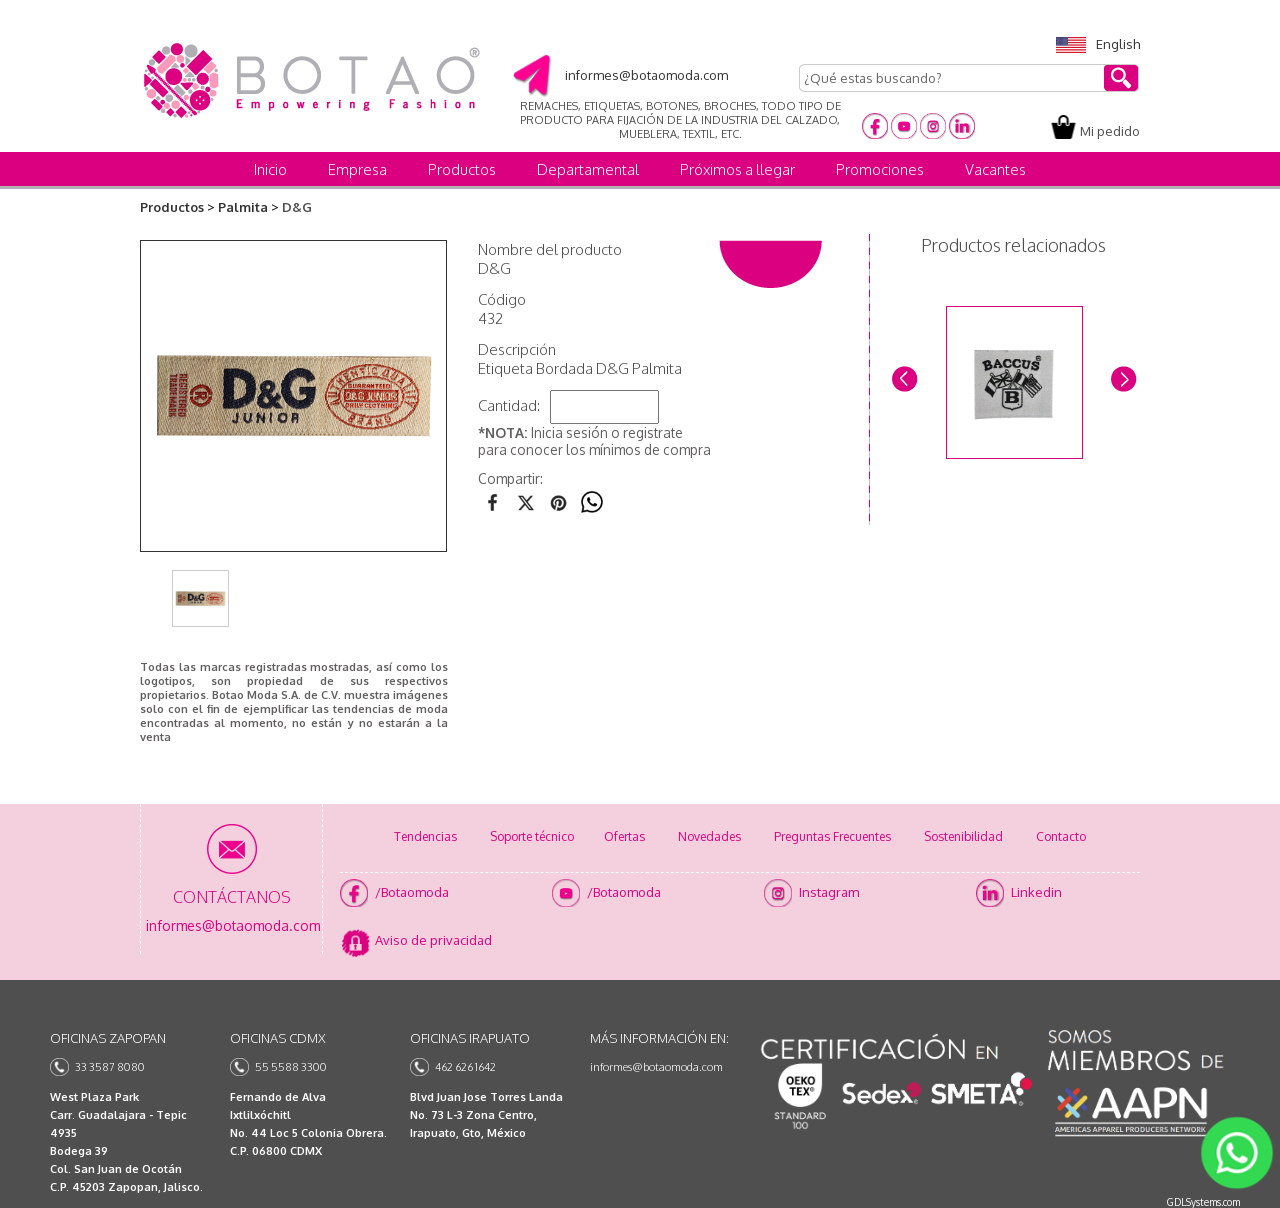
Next (1122, 377)
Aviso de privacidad (433, 940)
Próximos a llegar (737, 169)
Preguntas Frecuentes (832, 836)
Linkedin (1036, 892)
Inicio (270, 169)
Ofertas (624, 836)
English (1098, 44)
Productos (462, 169)
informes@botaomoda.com (656, 1067)
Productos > (177, 207)
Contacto (1061, 836)
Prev (903, 377)
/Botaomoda (412, 892)
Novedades (709, 836)
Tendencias (425, 836)
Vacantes (995, 169)
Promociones (880, 169)
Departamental (588, 169)
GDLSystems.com (1203, 1202)
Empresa (357, 169)
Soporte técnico (532, 836)
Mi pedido (1110, 131)
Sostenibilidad (963, 836)
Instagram (829, 892)
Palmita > (248, 207)
